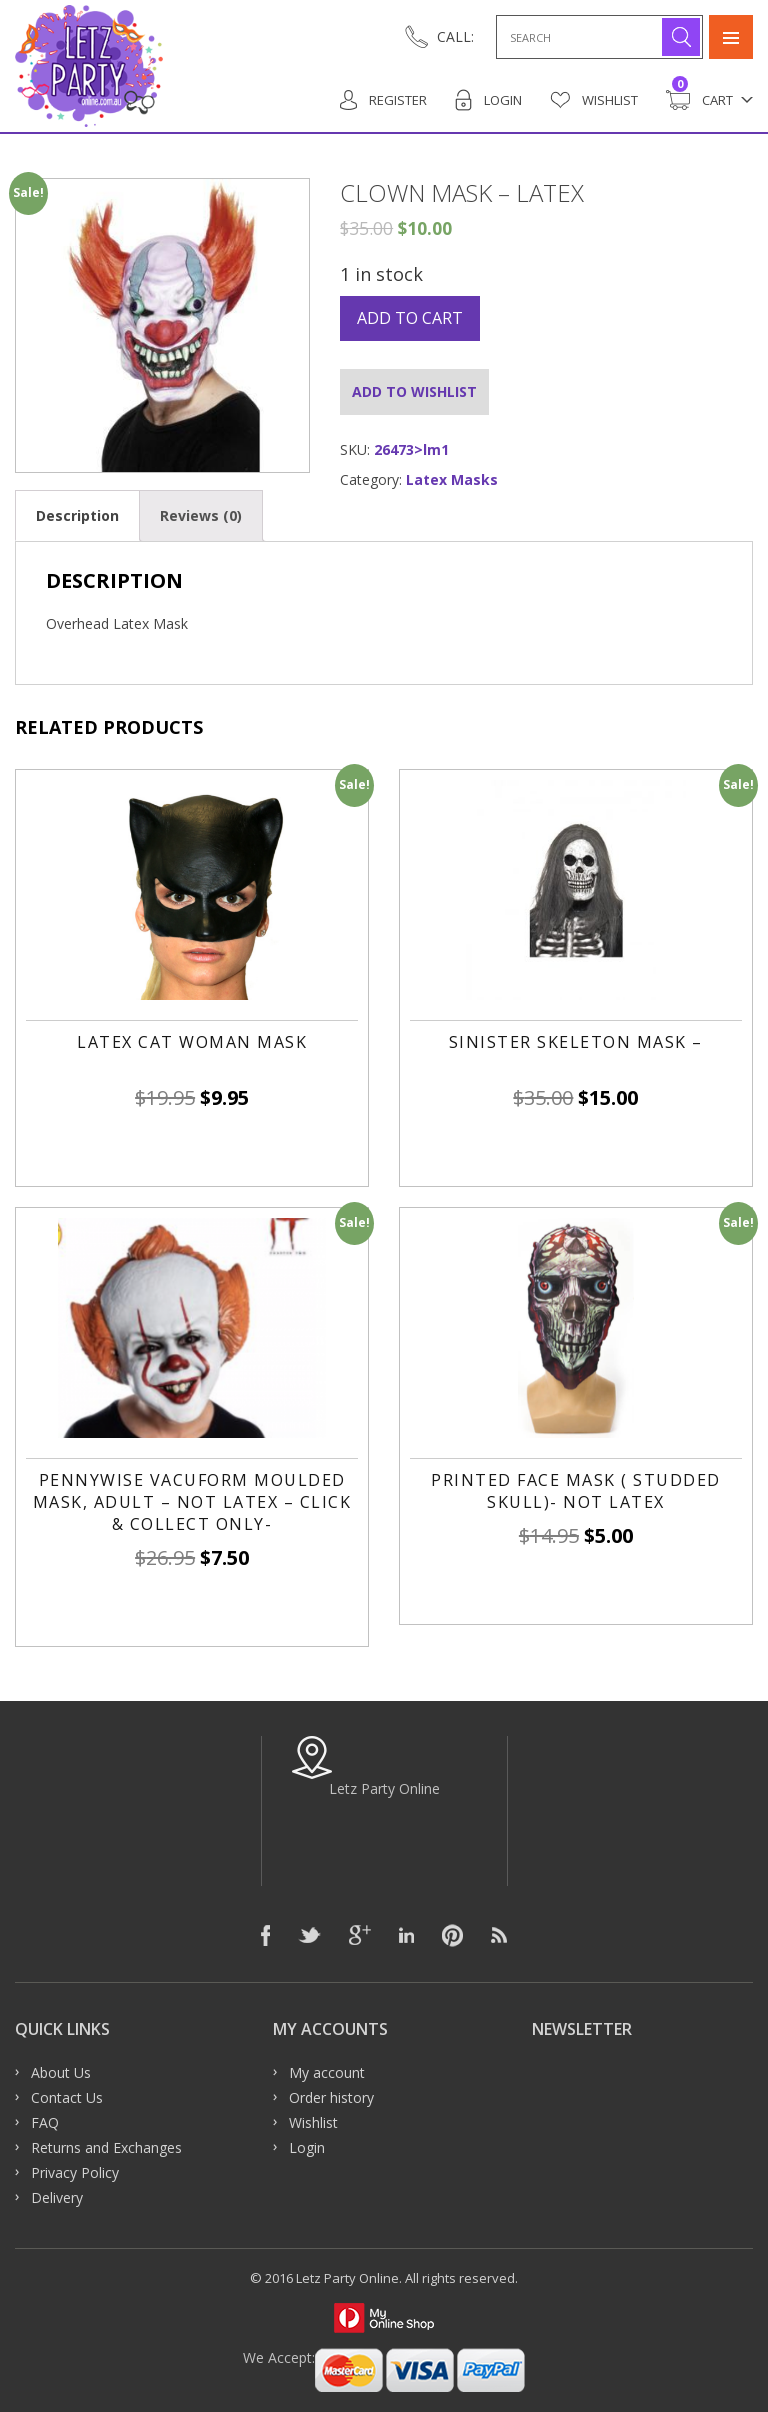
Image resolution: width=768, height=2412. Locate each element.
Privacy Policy (75, 2172)
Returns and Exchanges (106, 2147)
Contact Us (67, 2097)
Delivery (57, 2197)
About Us (61, 2072)
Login (488, 100)
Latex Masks (452, 479)
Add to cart (410, 318)
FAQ (45, 2122)
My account (327, 2072)
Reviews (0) (201, 515)
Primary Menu (731, 37)
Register (383, 100)
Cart (699, 100)
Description (77, 515)
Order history (331, 2097)
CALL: (455, 36)
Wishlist (594, 100)
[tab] (77, 515)
